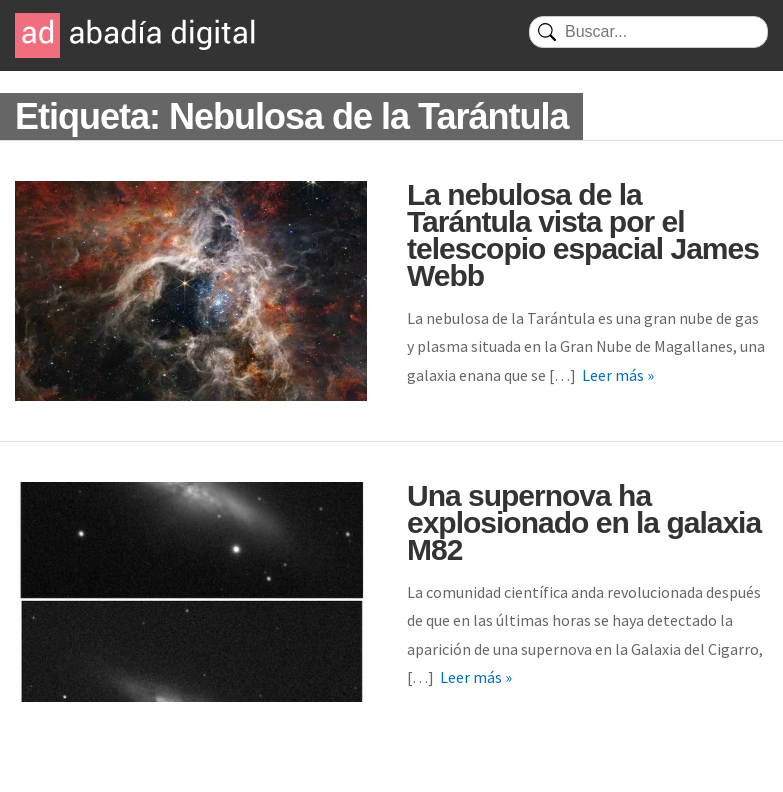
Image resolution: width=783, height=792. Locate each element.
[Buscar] (648, 32)
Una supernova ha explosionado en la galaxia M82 (584, 522)
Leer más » (618, 375)
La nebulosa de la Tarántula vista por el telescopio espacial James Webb (583, 235)
